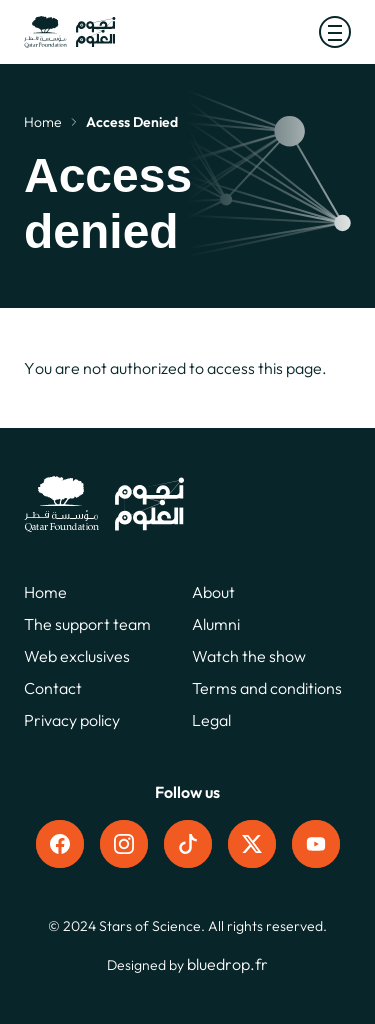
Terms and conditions (267, 688)
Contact (53, 688)
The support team (87, 624)
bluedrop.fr (227, 964)
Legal (211, 720)
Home (43, 122)
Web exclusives (77, 656)
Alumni (216, 624)
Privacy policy (72, 720)
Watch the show (249, 656)
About (213, 592)
